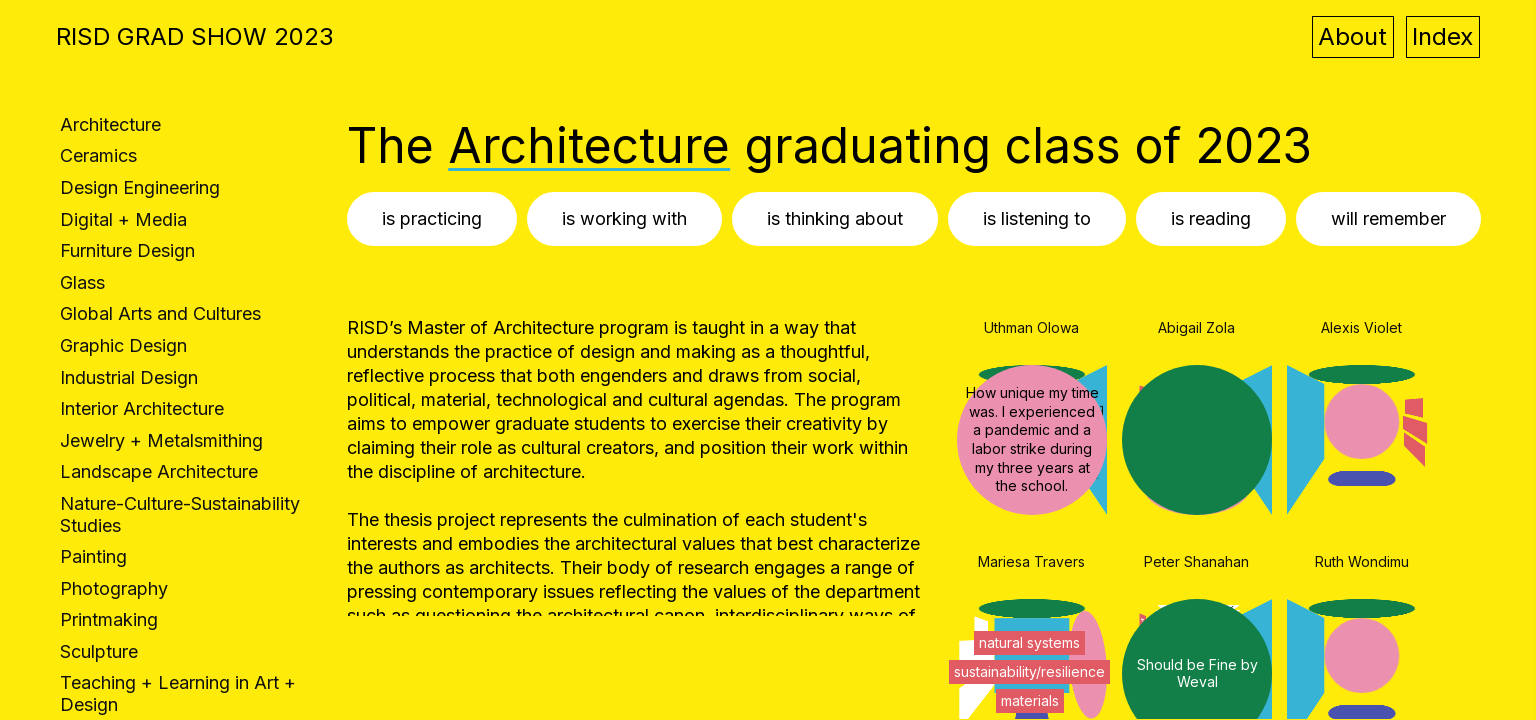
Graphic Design (123, 345)
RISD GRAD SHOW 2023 (195, 36)
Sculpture (99, 651)
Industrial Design (129, 377)
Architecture (110, 124)
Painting (93, 556)
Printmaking (109, 619)
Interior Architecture (142, 408)
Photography (114, 588)
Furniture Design (127, 250)
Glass (82, 282)
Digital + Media (123, 219)
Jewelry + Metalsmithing (161, 440)
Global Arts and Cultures (160, 313)
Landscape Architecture (159, 471)
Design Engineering (140, 187)
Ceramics (98, 155)
